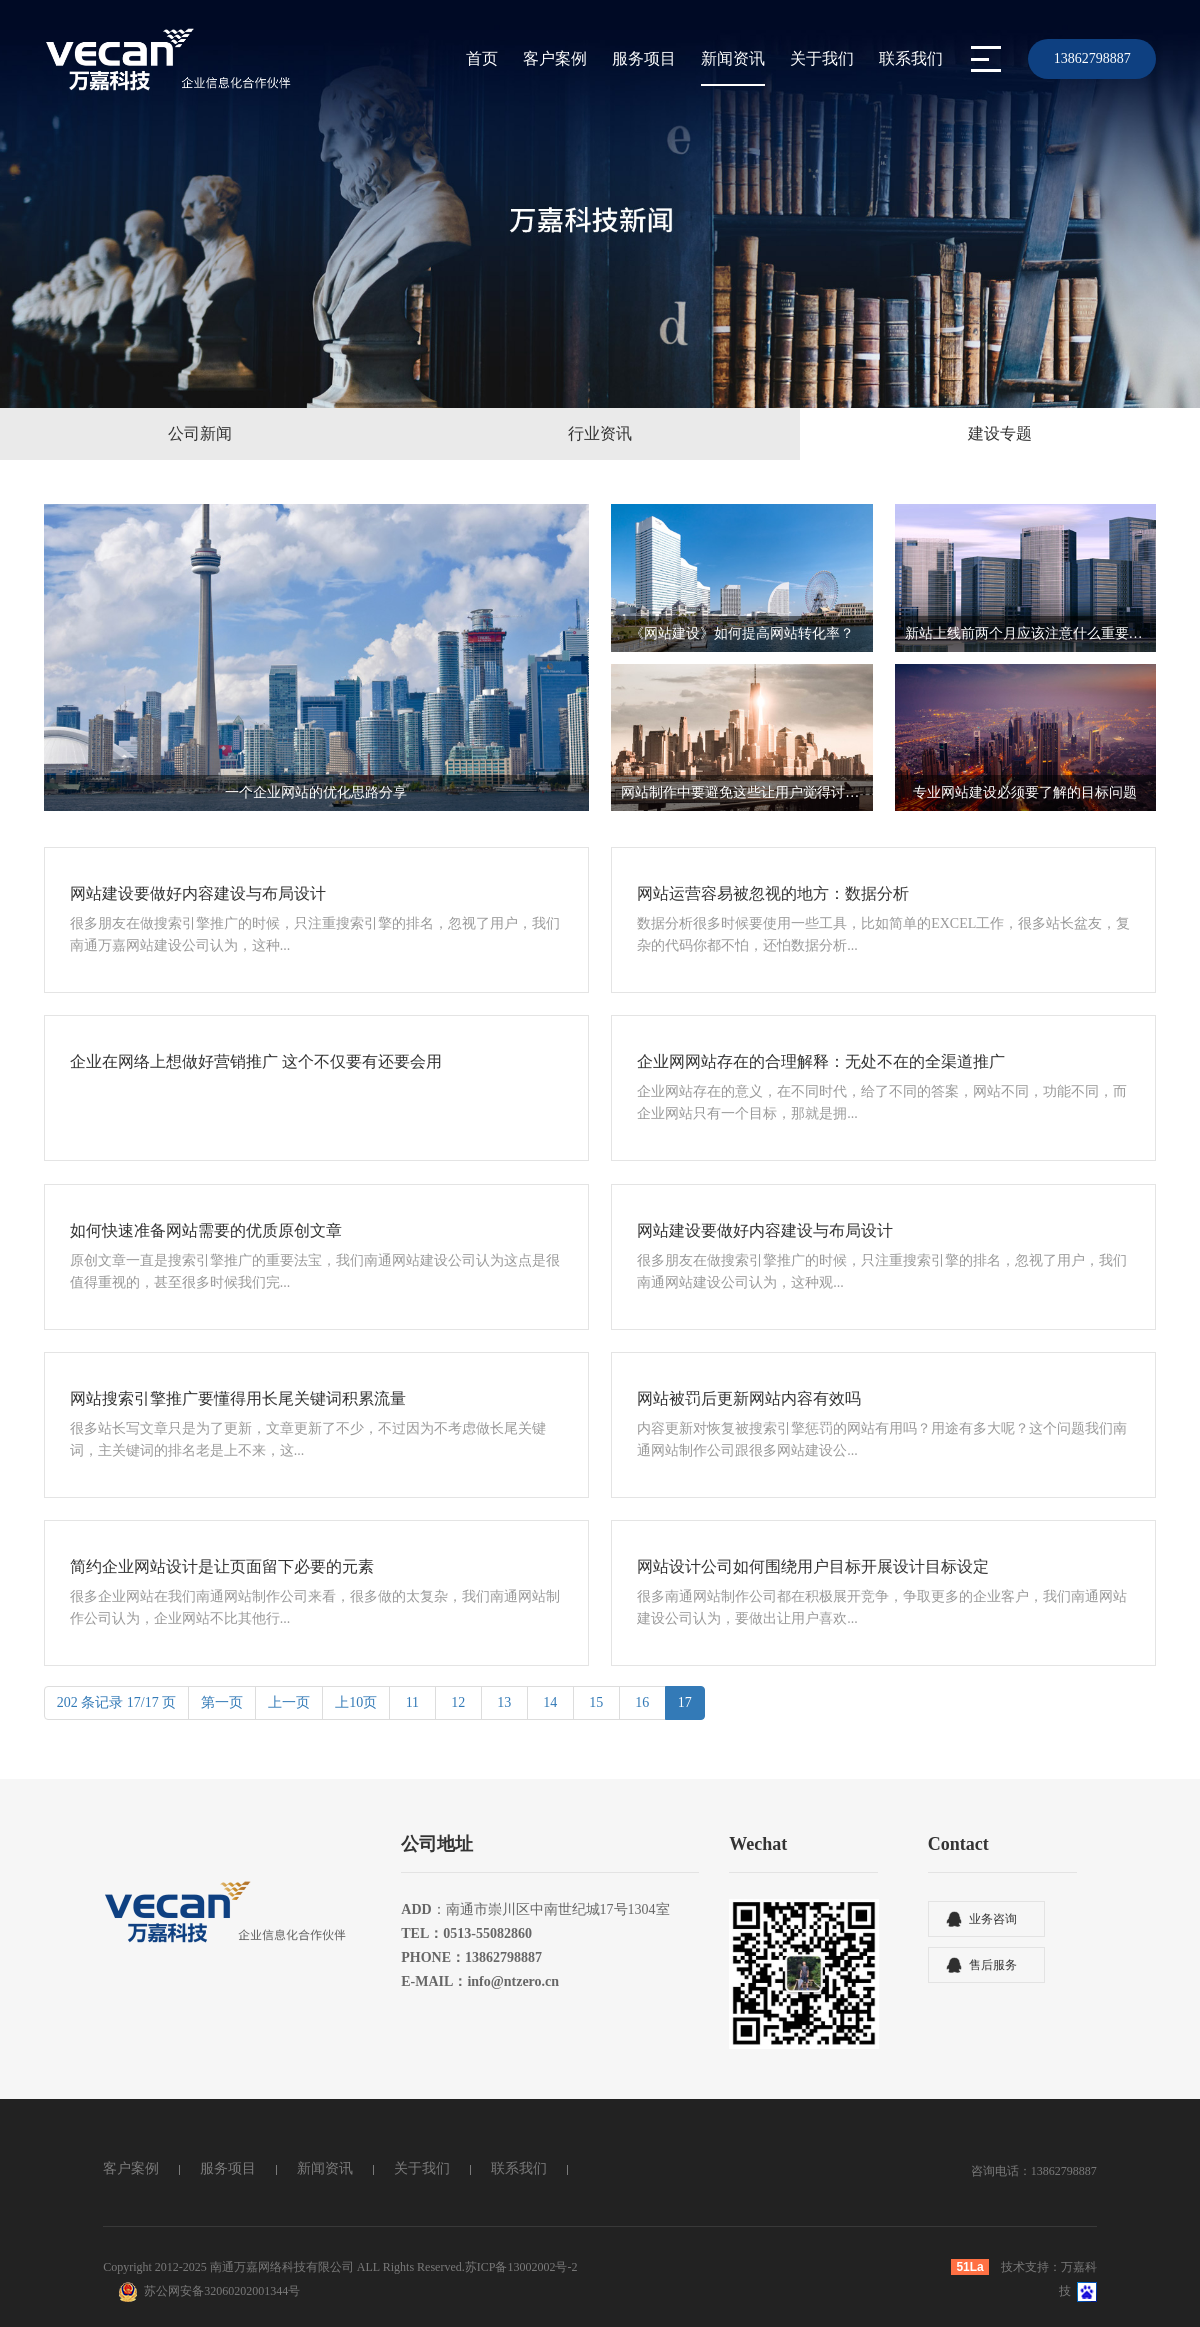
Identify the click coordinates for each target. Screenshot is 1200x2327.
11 (412, 1702)
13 (504, 1702)
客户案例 (555, 58)
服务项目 (644, 58)
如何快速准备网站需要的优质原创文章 (206, 1230)
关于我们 (822, 58)
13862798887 (1092, 58)
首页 (482, 58)
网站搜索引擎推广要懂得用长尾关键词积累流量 (238, 1398)
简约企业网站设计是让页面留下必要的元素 (222, 1566)
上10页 (356, 1702)
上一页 (289, 1702)
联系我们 (911, 58)
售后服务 (993, 1965)
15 (596, 1702)
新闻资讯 (733, 58)
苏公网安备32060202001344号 (222, 2291)
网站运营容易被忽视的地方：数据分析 (773, 893)
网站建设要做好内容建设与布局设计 (198, 893)
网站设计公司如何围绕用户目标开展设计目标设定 (813, 1566)
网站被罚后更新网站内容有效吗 (749, 1398)
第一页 (222, 1702)
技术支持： (1031, 2267)
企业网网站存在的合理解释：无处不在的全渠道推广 (821, 1061)
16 (642, 1702)
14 (550, 1702)
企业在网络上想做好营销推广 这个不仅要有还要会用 (256, 1061)
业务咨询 (993, 1919)
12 (458, 1702)
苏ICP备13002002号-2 (521, 2267)
